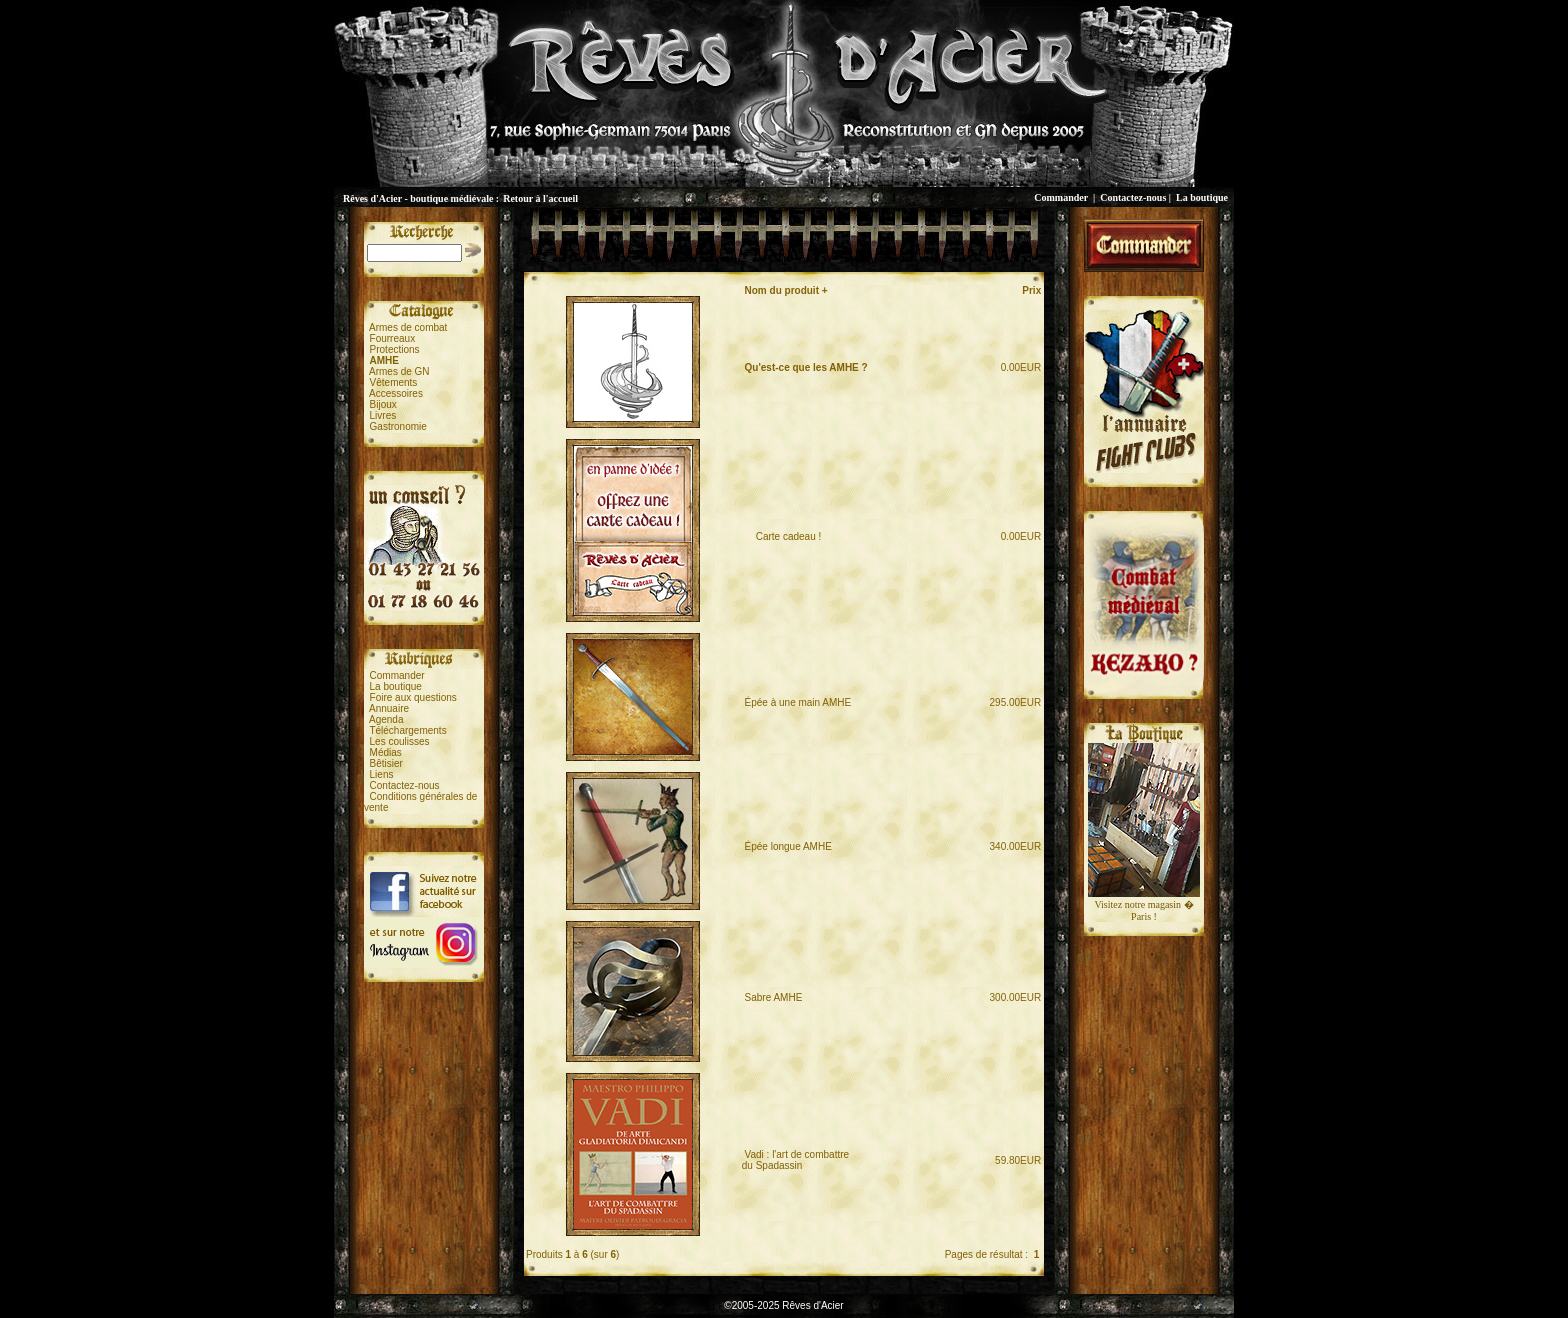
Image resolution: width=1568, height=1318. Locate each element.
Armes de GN (399, 371)
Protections (395, 349)
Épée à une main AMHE (798, 702)
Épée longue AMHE (788, 846)
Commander (1061, 197)
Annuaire (389, 708)
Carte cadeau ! (783, 536)
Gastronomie (398, 426)
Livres (383, 415)
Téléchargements (407, 730)
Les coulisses (400, 741)
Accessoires (396, 393)
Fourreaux (393, 338)
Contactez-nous (1133, 197)
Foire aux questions (413, 697)
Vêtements (394, 382)
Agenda (386, 719)
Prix (1031, 290)
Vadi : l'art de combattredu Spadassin (795, 1160)
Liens (382, 774)
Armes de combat (408, 327)
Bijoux (383, 404)
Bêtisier (386, 763)
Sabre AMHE (774, 997)
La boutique (1202, 197)
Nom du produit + (786, 290)
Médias (386, 752)
